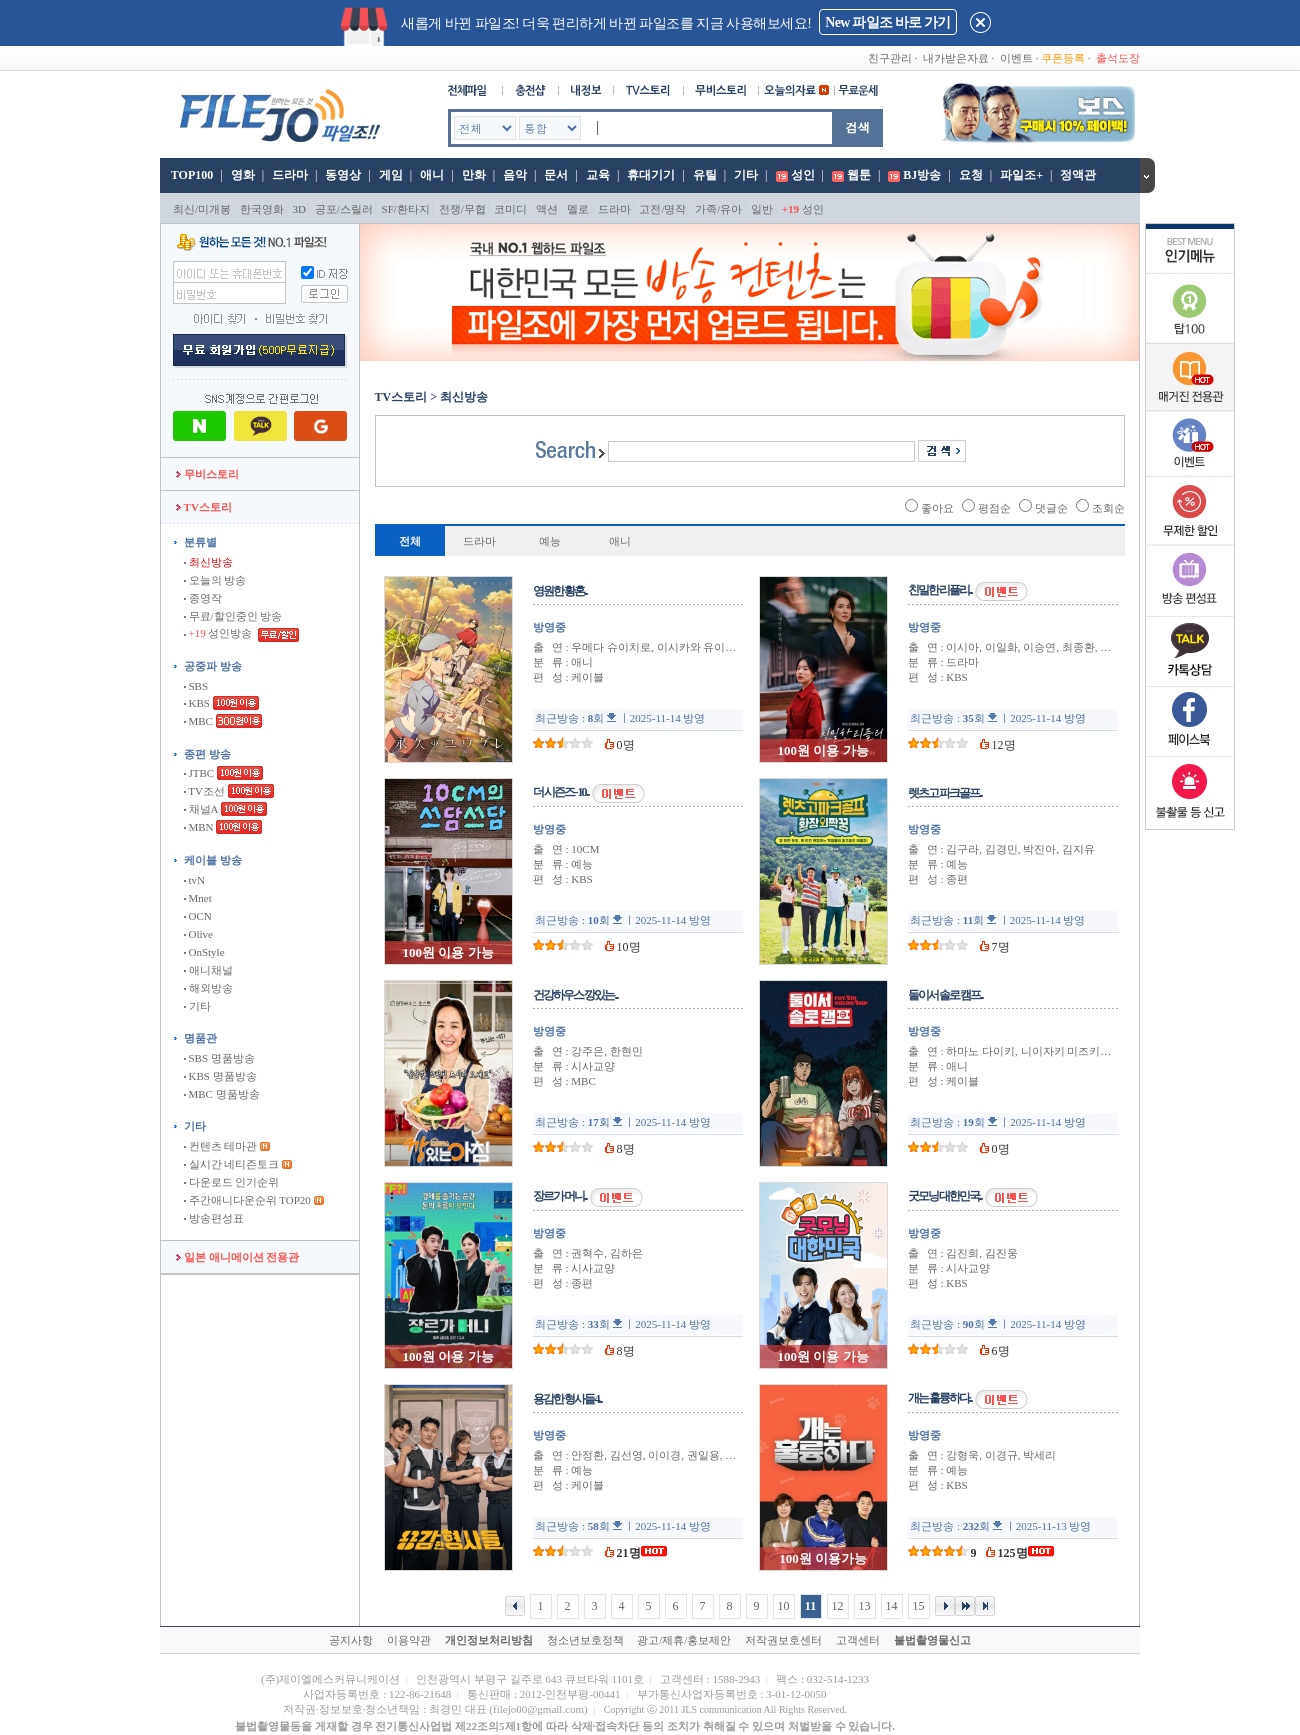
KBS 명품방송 (220, 1076)
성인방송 (219, 633)
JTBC (199, 773)
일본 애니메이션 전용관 (237, 1257)
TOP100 (190, 175)
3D (299, 209)
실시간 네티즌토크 (232, 1164)
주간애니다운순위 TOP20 (247, 1200)
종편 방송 (207, 754)
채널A (201, 809)
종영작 (203, 598)
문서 (556, 175)
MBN (199, 827)
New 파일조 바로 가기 (887, 22)
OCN (198, 916)
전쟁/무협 (462, 209)
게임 (391, 175)
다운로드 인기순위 (232, 1182)
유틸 (705, 175)
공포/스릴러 (344, 209)
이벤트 (1016, 58)
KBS (197, 703)
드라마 (290, 175)
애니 (432, 175)
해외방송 (208, 988)
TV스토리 (204, 507)
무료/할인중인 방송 (233, 616)
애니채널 (208, 970)
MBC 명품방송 (222, 1094)
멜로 (578, 209)
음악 (515, 175)
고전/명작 (662, 209)
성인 (803, 175)
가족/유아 (718, 209)
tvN (194, 880)
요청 (971, 175)
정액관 (1078, 175)
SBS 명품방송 (219, 1058)
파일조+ (1021, 175)
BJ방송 (922, 175)
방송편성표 (214, 1218)
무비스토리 (207, 474)
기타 (746, 175)
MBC (198, 721)
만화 (474, 175)
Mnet (198, 898)
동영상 (343, 175)
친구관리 (890, 58)
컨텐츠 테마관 (222, 1146)
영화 (243, 175)
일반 (762, 209)
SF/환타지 (406, 209)
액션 (547, 209)
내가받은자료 (956, 58)
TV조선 (204, 791)
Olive (198, 934)
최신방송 (208, 562)
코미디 (510, 209)
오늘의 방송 (215, 580)
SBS (196, 686)
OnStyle (204, 952)
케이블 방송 (213, 860)
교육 (598, 175)
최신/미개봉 (202, 209)
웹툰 (859, 175)
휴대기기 (651, 175)
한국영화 (262, 209)
